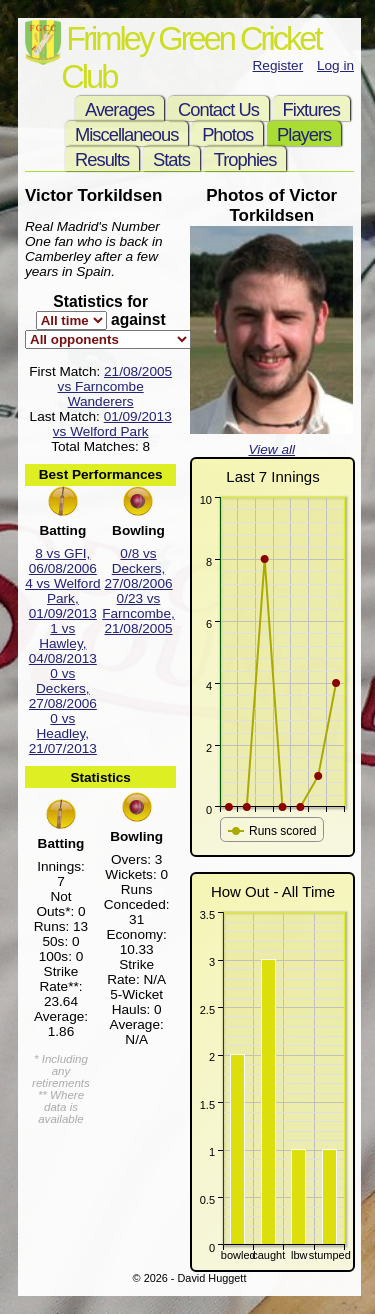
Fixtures (311, 109)
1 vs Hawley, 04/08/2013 (63, 643)
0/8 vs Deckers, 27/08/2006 (138, 568)
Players (304, 134)
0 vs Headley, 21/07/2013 (63, 733)
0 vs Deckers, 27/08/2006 (63, 688)
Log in (335, 65)
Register (278, 65)
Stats (171, 159)
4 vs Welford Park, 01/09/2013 (62, 598)
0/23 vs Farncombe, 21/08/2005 (138, 613)
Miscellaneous (126, 134)
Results (102, 159)
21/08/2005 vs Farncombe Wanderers (115, 386)
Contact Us (218, 109)
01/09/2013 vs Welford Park (112, 424)
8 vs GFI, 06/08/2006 (63, 561)
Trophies (245, 159)
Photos (227, 134)
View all (271, 449)
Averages (119, 109)
